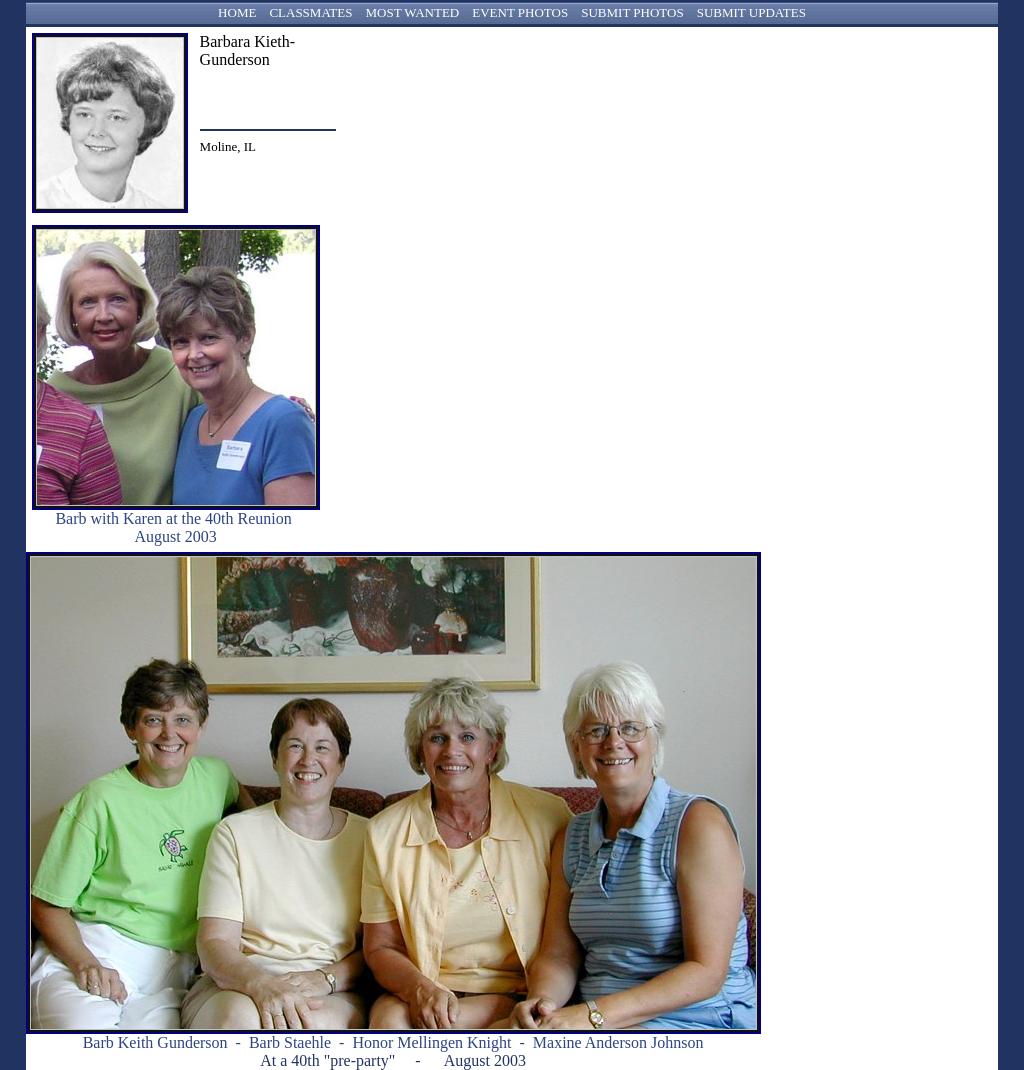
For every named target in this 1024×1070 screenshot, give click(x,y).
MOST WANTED (412, 12)
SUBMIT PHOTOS (632, 12)
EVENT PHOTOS (520, 12)
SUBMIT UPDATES (751, 12)
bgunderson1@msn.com (263, 94)
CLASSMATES (310, 12)
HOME (237, 12)
